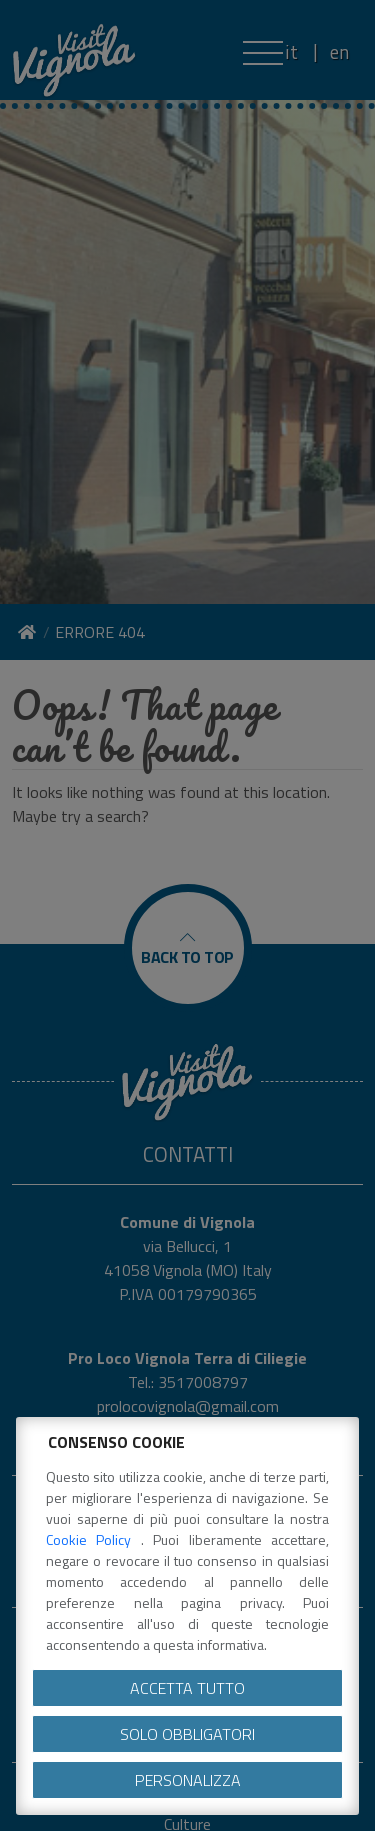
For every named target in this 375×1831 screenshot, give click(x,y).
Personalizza (188, 1780)
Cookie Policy (93, 1539)
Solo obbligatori (187, 1734)
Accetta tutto (187, 1688)
